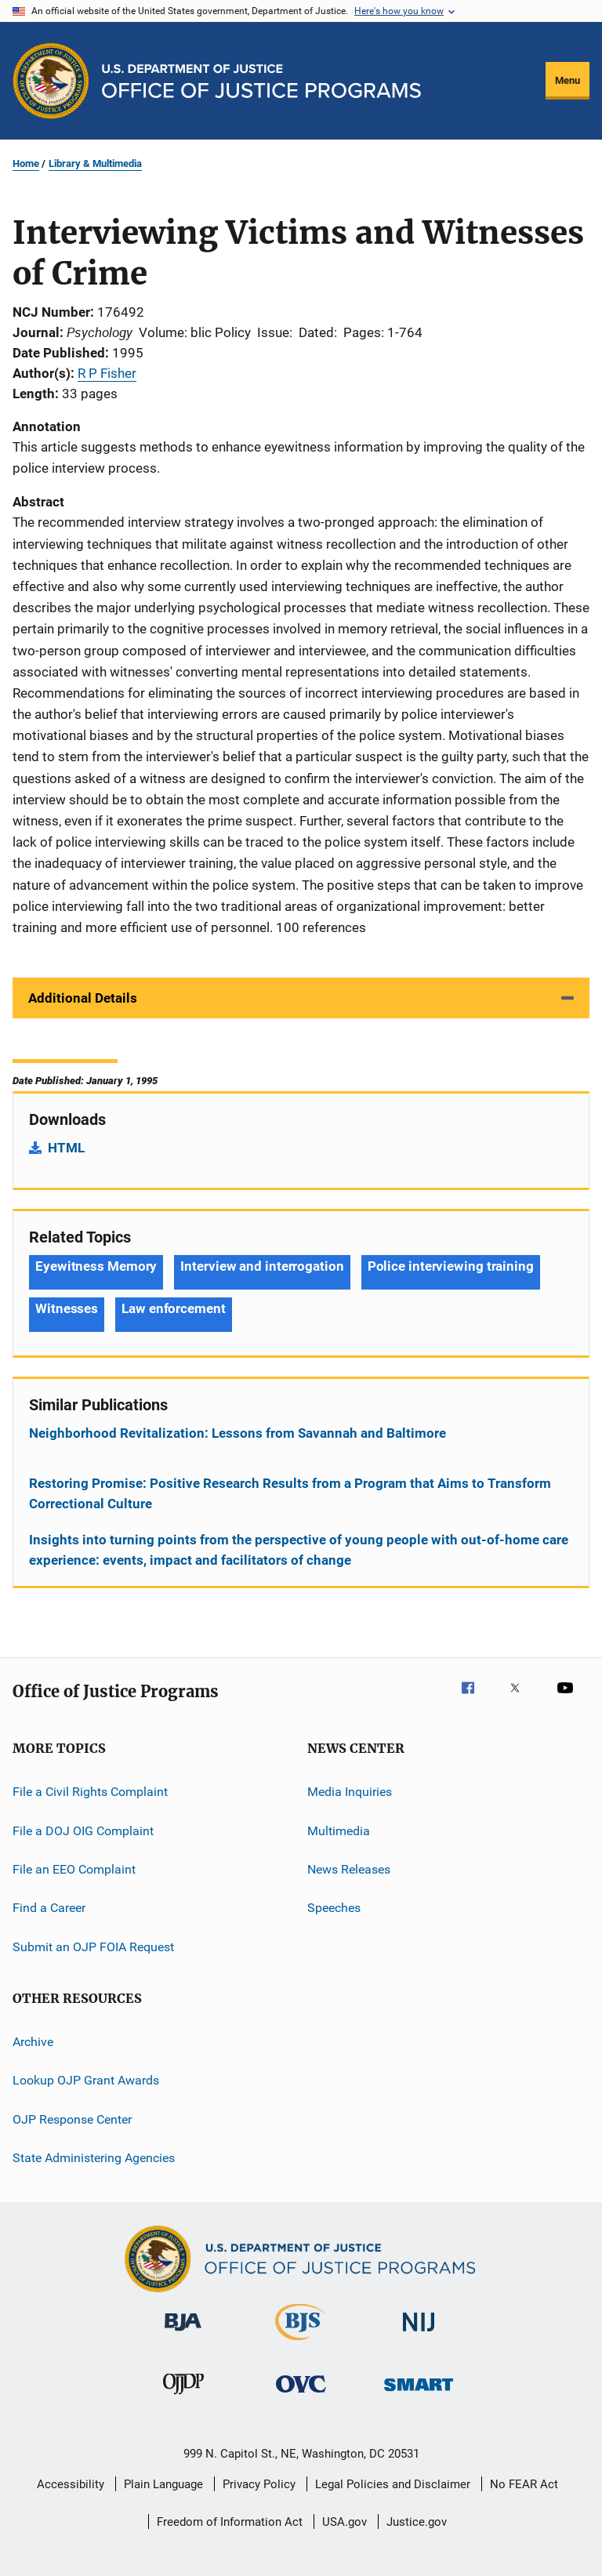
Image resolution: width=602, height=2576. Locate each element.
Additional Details (82, 998)
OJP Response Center (72, 2118)
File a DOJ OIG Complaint (83, 1830)
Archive (33, 2041)
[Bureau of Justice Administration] (183, 2334)
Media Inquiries (349, 1791)
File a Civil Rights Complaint (90, 1791)
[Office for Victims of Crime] (301, 2395)
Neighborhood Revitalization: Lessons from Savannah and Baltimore (237, 1433)
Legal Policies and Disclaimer (392, 2484)
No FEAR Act (524, 2484)
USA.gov (344, 2522)
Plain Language (163, 2484)
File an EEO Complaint (74, 1869)
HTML (66, 1148)
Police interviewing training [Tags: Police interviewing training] (451, 1266)
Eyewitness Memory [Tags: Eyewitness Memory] (96, 1266)
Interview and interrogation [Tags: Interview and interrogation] (261, 1266)
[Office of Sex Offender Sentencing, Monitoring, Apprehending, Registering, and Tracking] (418, 2394)
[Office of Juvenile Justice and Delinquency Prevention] (183, 2397)
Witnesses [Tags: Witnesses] (66, 1308)
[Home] (261, 81)
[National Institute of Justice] (418, 2334)
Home (26, 163)
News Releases (348, 1869)
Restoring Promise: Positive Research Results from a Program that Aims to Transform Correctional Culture (290, 1493)
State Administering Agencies (94, 2157)
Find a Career (49, 1907)
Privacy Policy (259, 2484)
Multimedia (338, 1830)
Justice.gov (416, 2522)
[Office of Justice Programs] (51, 80)
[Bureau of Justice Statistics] (300, 2343)
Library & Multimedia (95, 163)
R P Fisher (107, 373)
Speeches (334, 1907)
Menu (567, 80)
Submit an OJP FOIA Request (93, 1946)
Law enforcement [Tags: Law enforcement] (173, 1308)
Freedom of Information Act (230, 2522)
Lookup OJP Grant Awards (86, 2080)
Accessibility (70, 2484)
